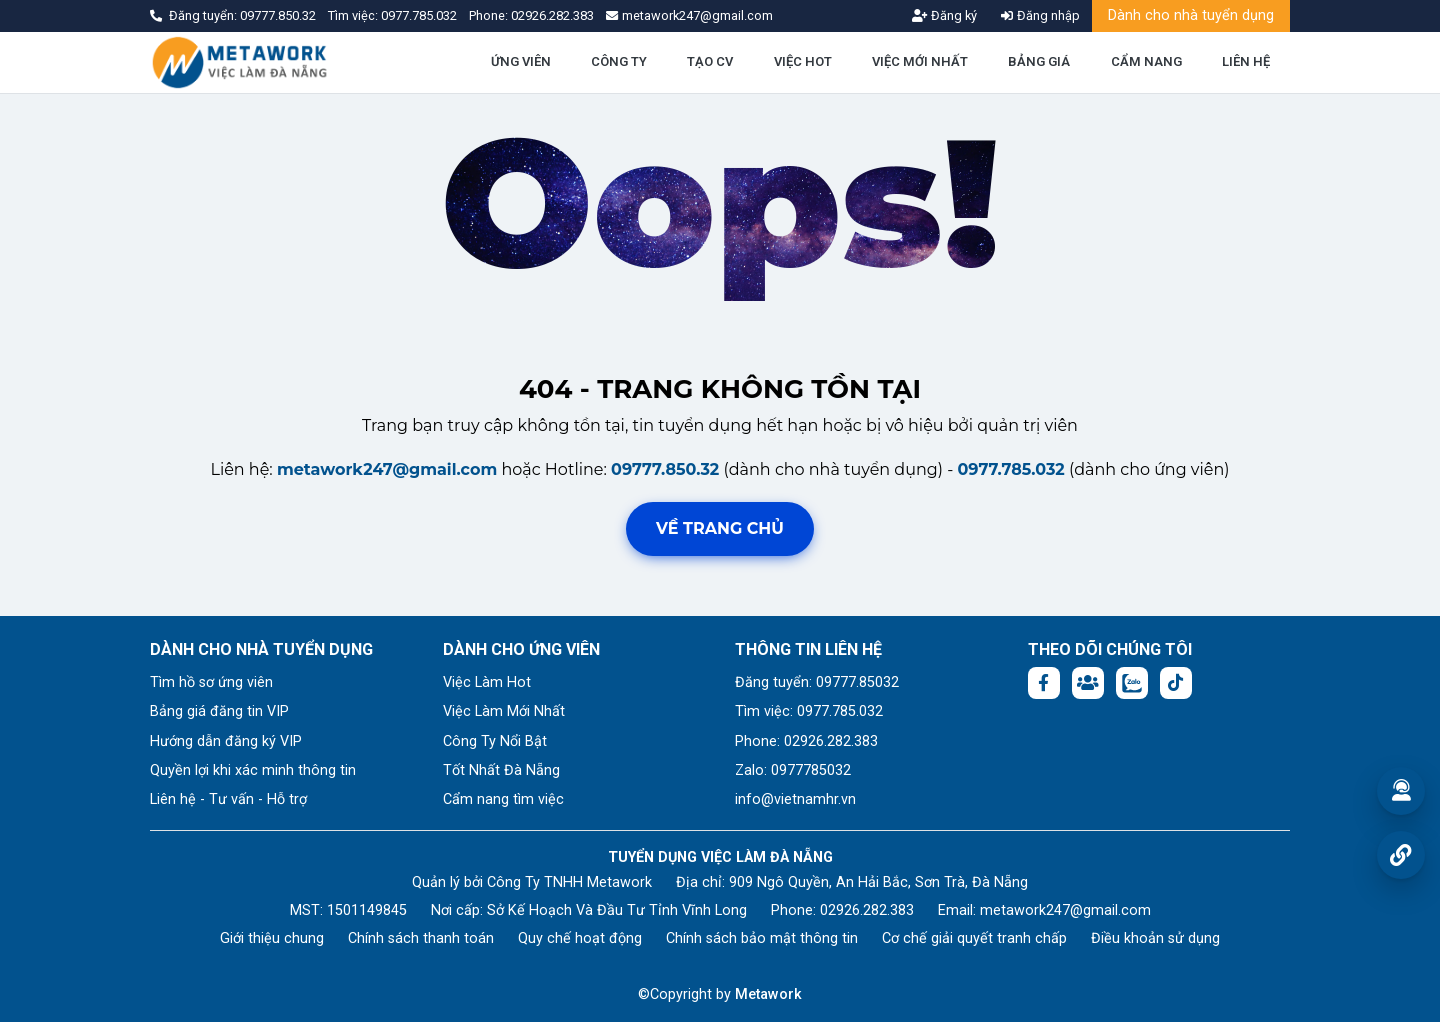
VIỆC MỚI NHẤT (920, 61)
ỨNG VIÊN (521, 61)
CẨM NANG (1146, 61)
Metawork (768, 994)
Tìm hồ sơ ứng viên (211, 682)
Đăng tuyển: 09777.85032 (817, 682)
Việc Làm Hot (487, 682)
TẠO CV (710, 61)
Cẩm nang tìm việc (503, 799)
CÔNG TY (619, 61)
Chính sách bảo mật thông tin (762, 938)
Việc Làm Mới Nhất (504, 711)
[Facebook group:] (1088, 683)
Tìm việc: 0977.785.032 (809, 711)
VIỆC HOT (803, 61)
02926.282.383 (552, 15)
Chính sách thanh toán (421, 938)
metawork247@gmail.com (387, 469)
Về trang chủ (720, 528)
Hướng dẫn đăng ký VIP (226, 741)
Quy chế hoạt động (580, 938)
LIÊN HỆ (1246, 61)
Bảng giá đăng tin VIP (219, 711)
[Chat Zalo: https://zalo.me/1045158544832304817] (1132, 683)
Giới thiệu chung (272, 938)
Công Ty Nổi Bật (495, 741)
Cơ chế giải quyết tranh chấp (974, 938)
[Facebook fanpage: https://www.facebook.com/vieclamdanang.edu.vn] (1044, 683)
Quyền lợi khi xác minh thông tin (253, 770)
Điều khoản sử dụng (1155, 938)
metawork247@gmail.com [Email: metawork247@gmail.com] (1065, 910)
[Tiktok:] (1176, 683)
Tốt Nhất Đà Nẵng (501, 770)
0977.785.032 (420, 15)
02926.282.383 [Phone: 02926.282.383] (867, 910)
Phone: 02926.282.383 (806, 741)
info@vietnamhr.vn (795, 799)
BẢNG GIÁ (1039, 61)
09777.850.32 (279, 15)
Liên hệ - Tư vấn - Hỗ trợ (228, 799)
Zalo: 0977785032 (793, 770)
